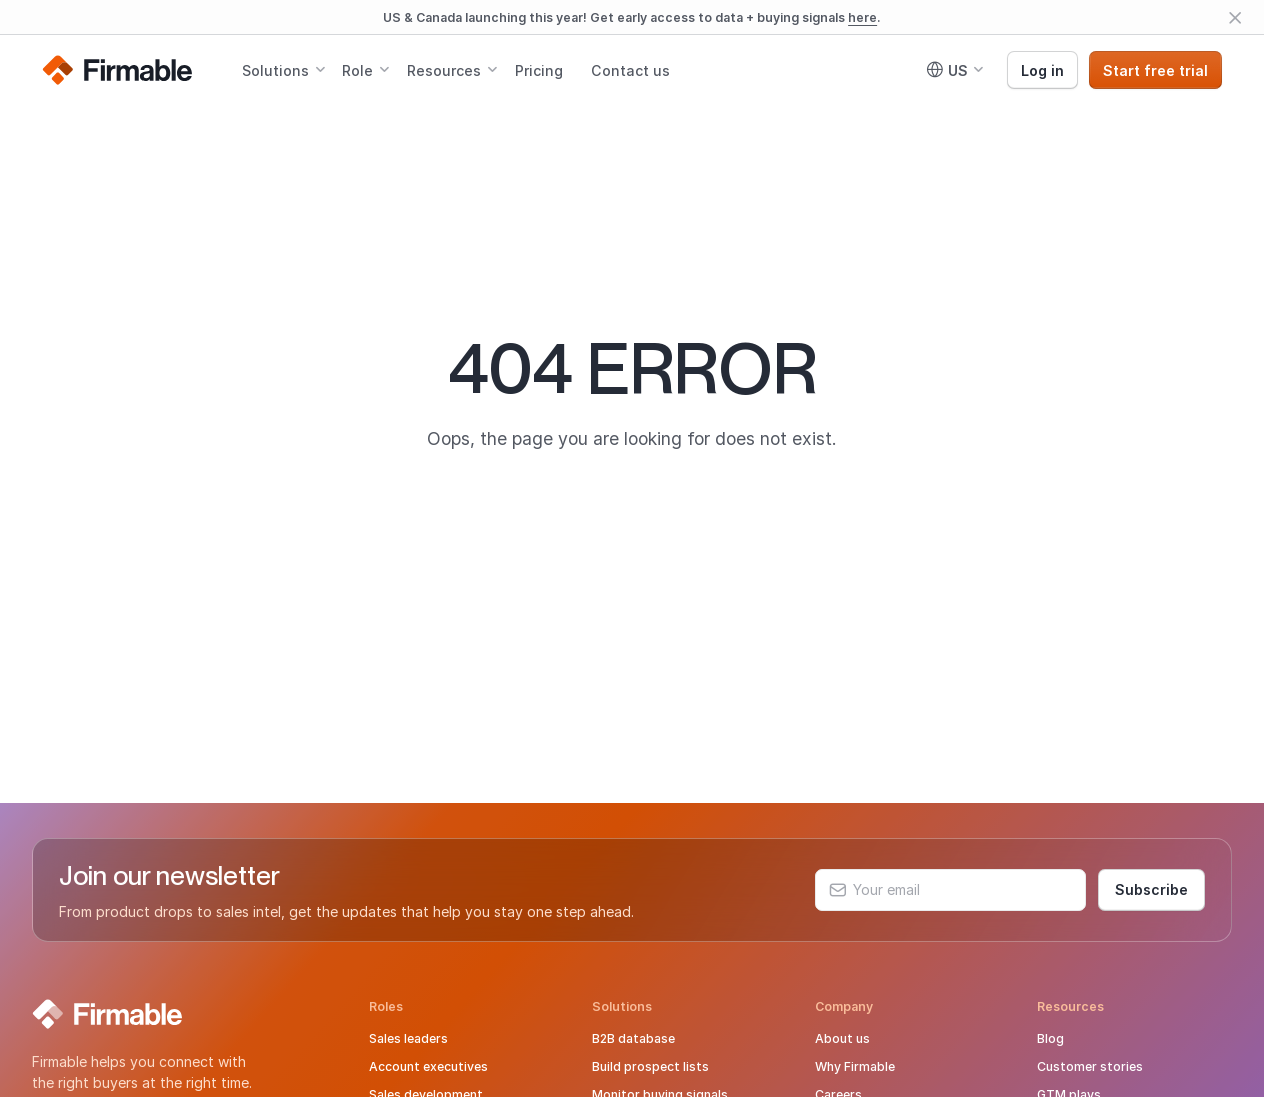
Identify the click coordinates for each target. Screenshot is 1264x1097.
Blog (1050, 1038)
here (862, 17)
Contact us (630, 70)
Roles (386, 1006)
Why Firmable (855, 1066)
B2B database (633, 1038)
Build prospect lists (650, 1066)
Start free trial (1155, 70)
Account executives (428, 1066)
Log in (1042, 70)
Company (844, 1006)
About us (842, 1038)
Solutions (275, 70)
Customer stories (1090, 1066)
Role (357, 70)
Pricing (539, 70)
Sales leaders (408, 1038)
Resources (444, 70)
